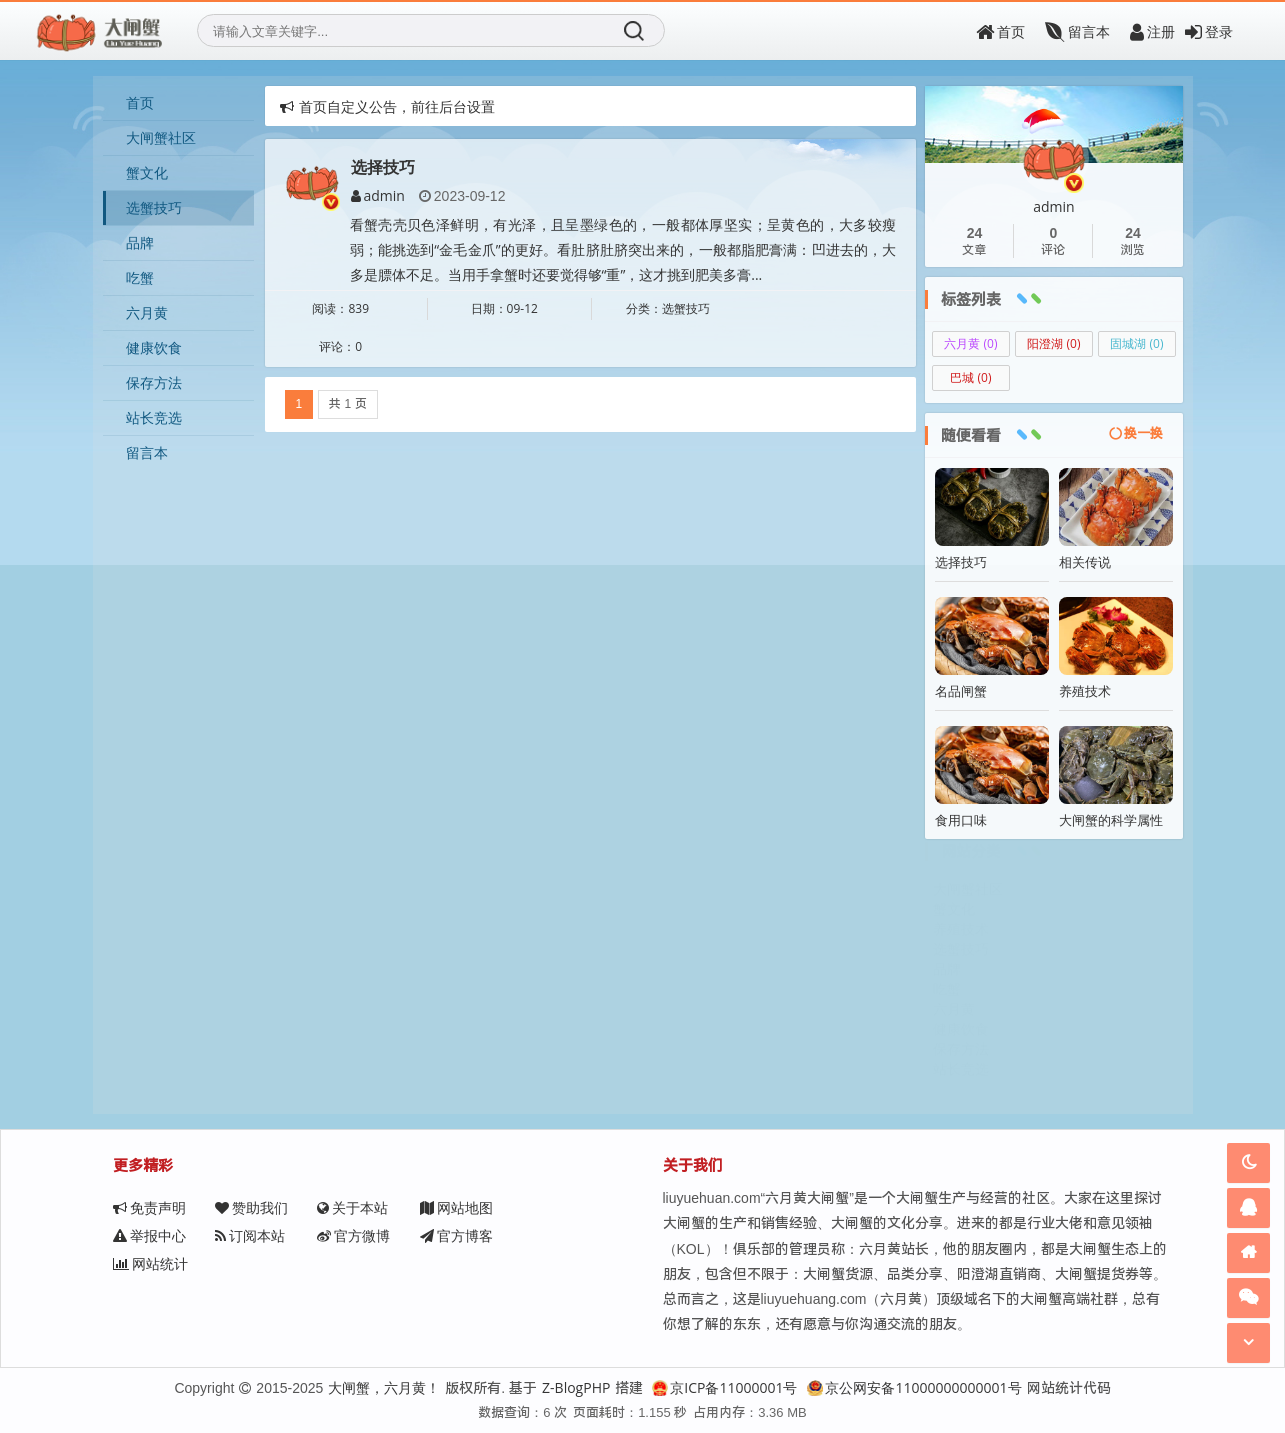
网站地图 (455, 1207)
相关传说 (1085, 562)
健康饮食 (154, 347)
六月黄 (147, 312)
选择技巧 (383, 168)
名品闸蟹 (961, 691)
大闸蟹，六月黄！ (384, 1387)
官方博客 (353, 1235)
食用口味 (961, 820)
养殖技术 (1085, 691)
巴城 (970, 377)
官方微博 (251, 1235)
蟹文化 (147, 172)
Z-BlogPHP (576, 1387)
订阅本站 (148, 1235)
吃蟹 (140, 277)
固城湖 (1136, 343)
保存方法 (154, 382)
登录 (1209, 31)
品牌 (140, 242)
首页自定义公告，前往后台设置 (387, 106)
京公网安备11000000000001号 (914, 1387)
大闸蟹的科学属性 (1111, 820)
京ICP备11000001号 (724, 1387)
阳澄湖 (1053, 343)
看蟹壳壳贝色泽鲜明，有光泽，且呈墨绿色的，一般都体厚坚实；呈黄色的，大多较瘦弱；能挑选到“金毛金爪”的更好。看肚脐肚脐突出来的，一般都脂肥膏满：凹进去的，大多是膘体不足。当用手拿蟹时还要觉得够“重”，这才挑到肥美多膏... (623, 249)
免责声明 (149, 1207)
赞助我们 (251, 1207)
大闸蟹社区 (161, 137)
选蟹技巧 (154, 207)
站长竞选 (154, 417)
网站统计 (456, 1235)
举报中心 (557, 1207)
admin (378, 196)
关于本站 (352, 1207)
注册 (1152, 31)
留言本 (1077, 31)
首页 (1000, 31)
